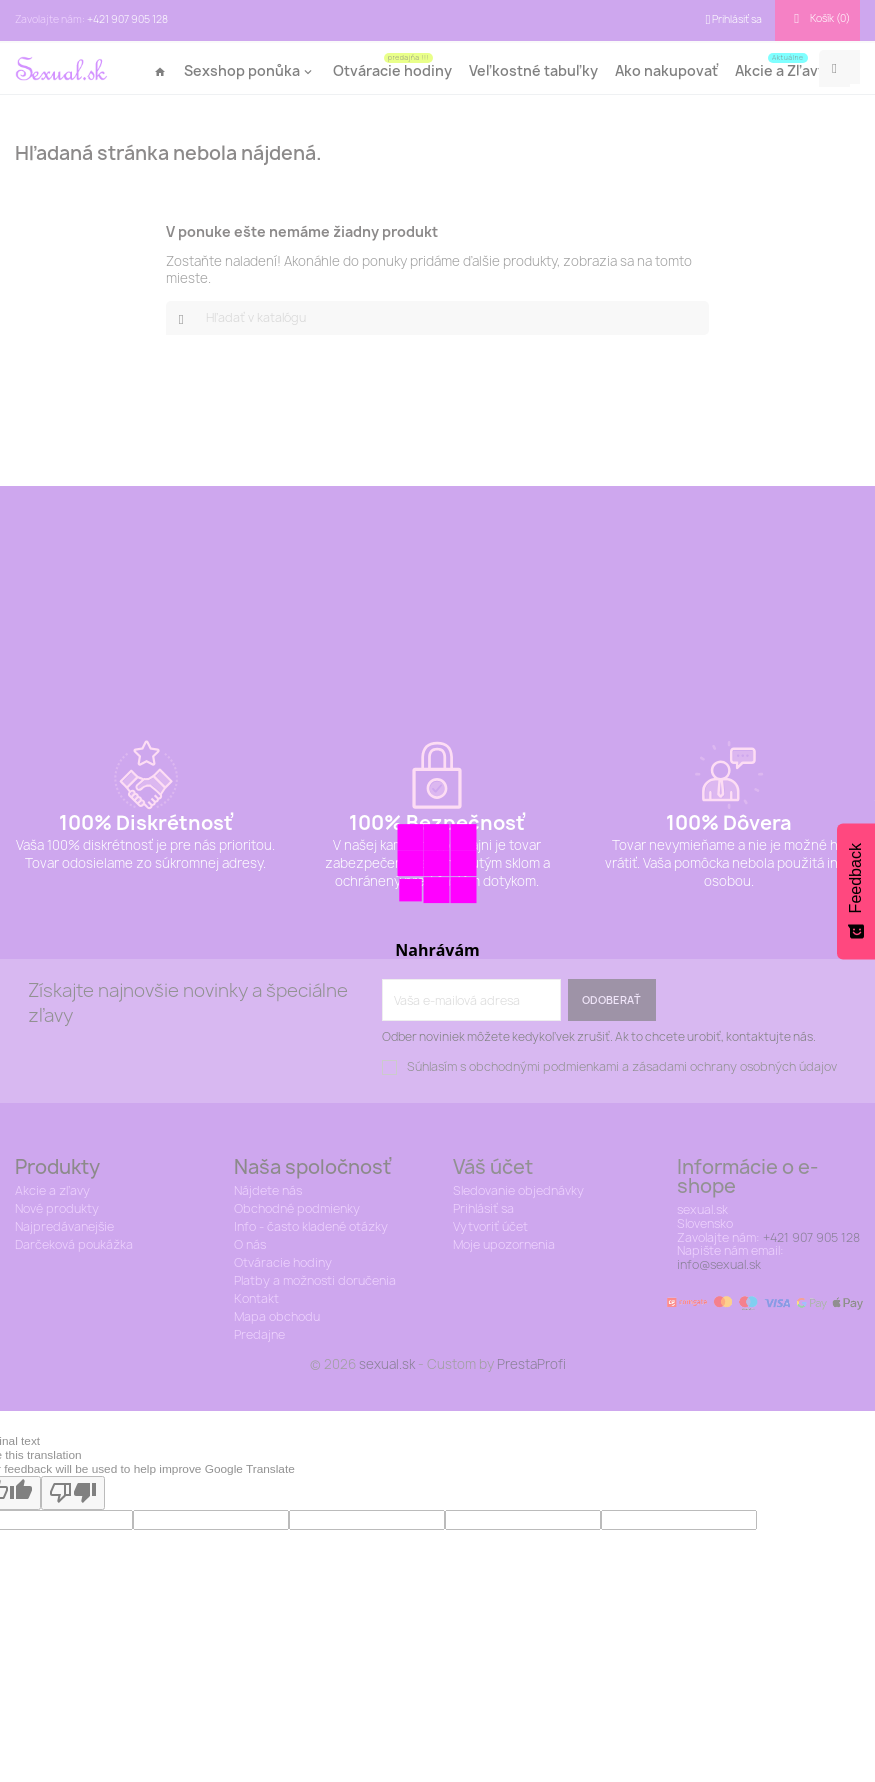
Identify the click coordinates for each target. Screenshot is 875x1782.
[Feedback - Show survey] (856, 891)
